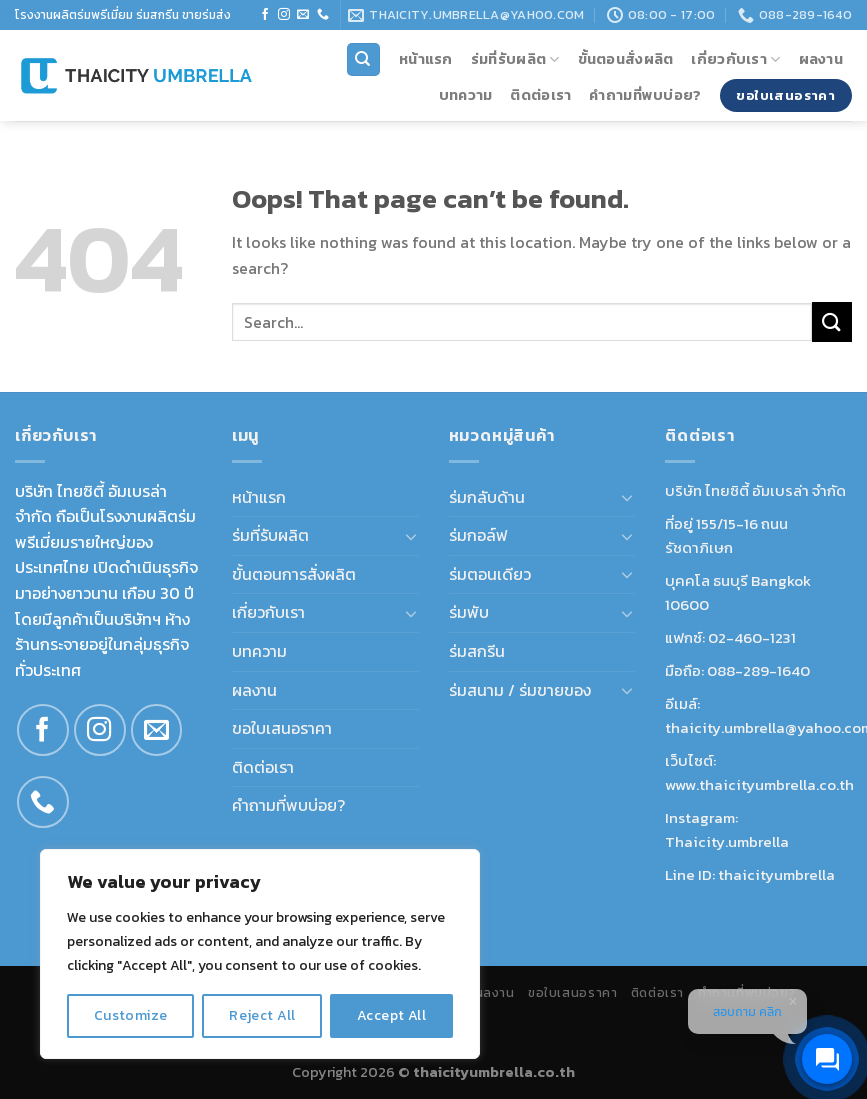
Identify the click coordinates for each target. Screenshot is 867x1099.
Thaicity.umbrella (727, 841)
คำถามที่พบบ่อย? (645, 95)
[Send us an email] (303, 15)
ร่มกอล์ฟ (478, 535)
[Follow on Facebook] (265, 15)
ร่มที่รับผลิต (515, 59)
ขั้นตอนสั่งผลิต (626, 59)
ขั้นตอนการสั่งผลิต (294, 574)
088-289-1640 (758, 670)
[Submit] (832, 321)
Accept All (391, 1015)
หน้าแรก (426, 59)
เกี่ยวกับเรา (735, 59)
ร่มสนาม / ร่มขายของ (520, 690)
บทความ (466, 95)
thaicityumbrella (776, 874)
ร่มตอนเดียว (490, 574)
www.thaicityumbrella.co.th (759, 784)
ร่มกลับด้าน (487, 497)
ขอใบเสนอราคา (282, 728)
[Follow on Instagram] (284, 15)
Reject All (262, 1015)
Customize (131, 1015)
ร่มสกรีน (477, 651)
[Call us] (323, 15)
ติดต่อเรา (540, 95)
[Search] (363, 59)
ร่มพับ (469, 612)
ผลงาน (821, 59)
